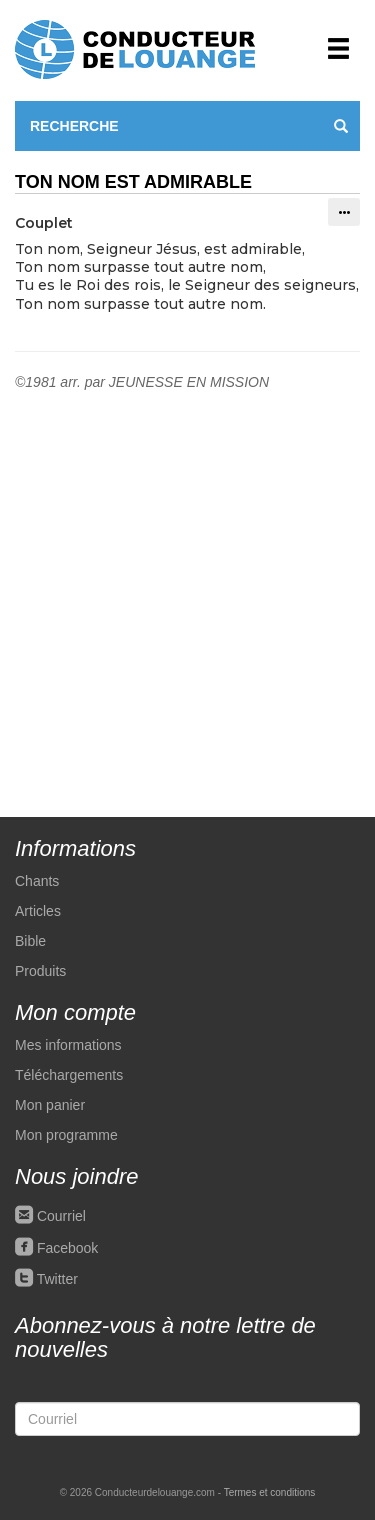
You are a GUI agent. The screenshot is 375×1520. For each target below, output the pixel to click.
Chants (37, 881)
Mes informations (68, 1045)
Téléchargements (69, 1075)
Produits (40, 971)
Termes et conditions (270, 1492)
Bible (30, 941)
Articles (38, 911)
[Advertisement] (187, 589)
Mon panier (50, 1105)
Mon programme (66, 1135)
